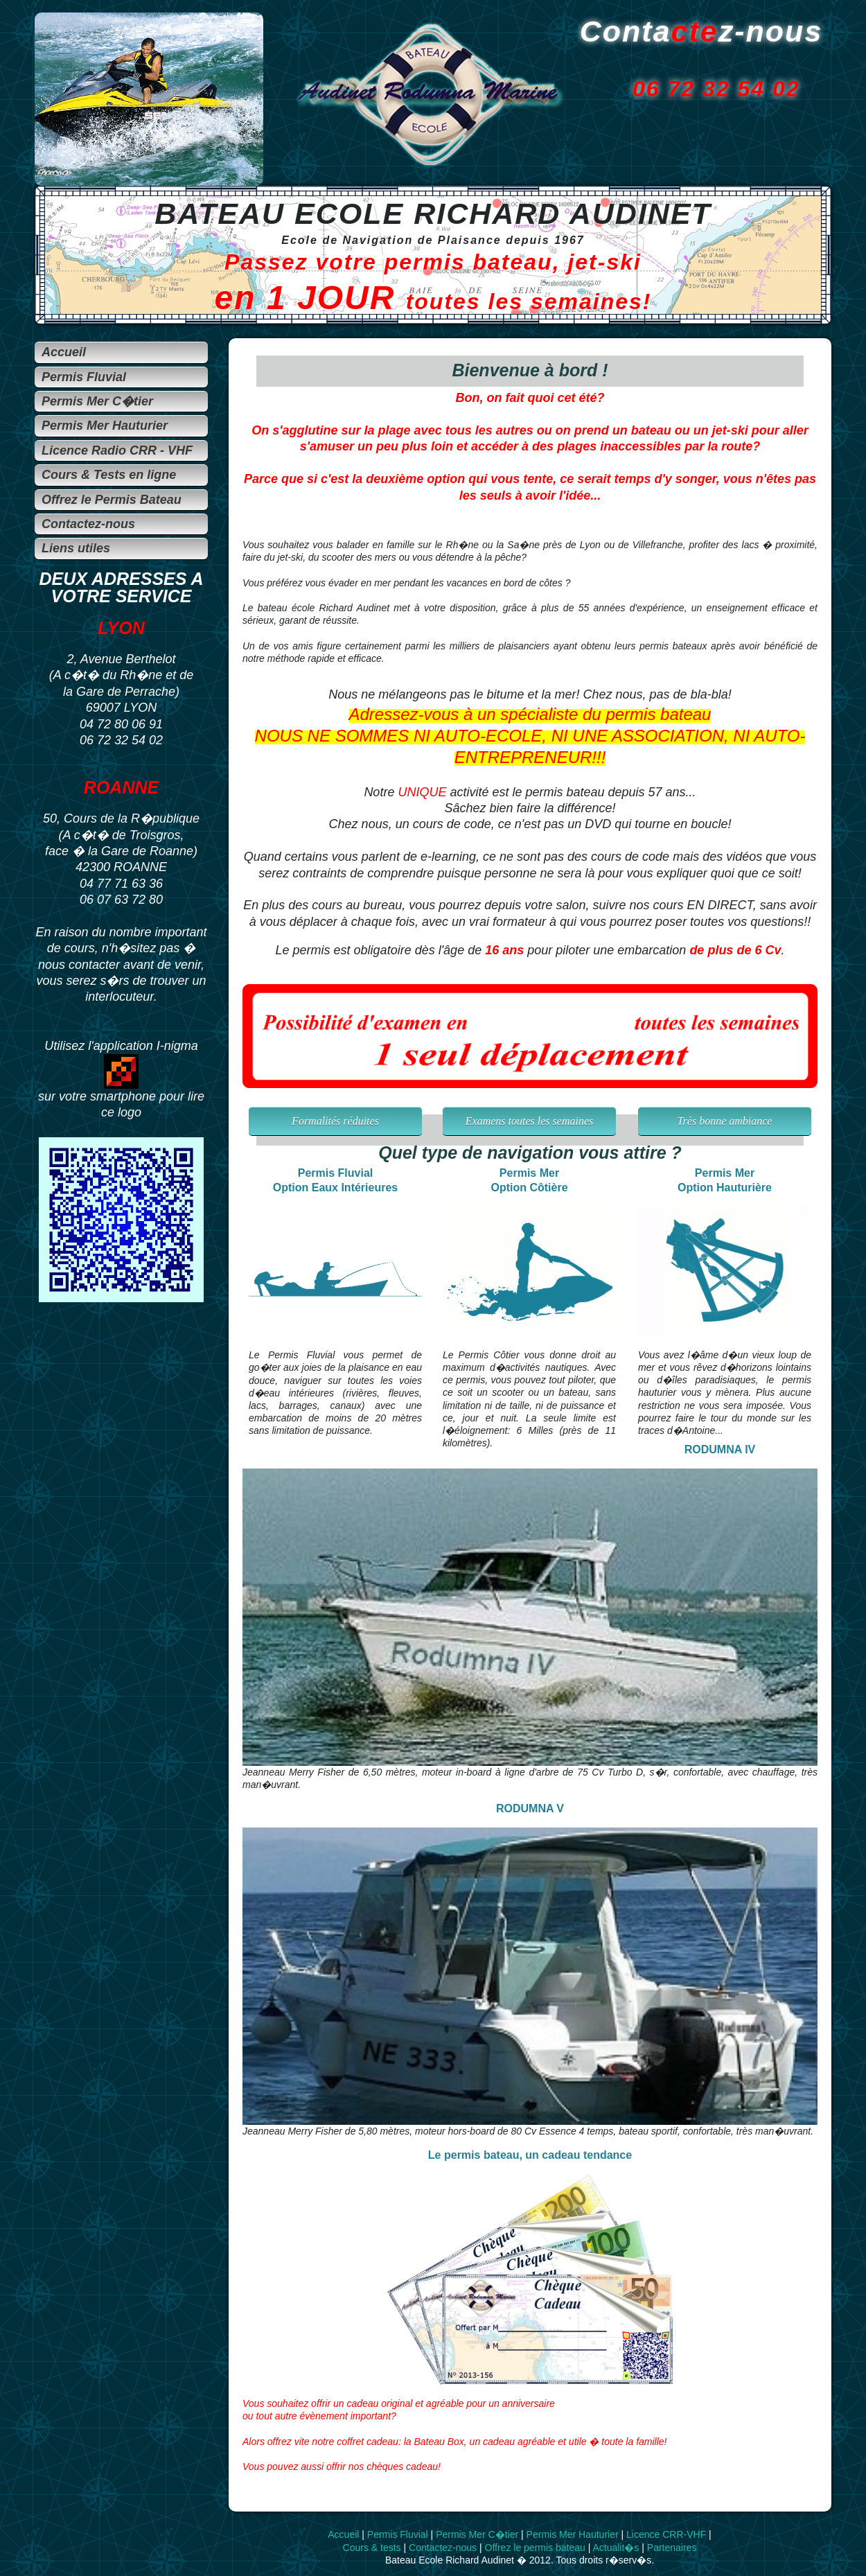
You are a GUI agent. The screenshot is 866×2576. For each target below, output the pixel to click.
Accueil (343, 2534)
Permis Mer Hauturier (573, 2534)
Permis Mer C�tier (477, 2534)
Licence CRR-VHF (666, 2534)
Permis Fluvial (397, 2534)
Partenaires (672, 2547)
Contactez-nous (443, 2547)
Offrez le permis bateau (535, 2547)
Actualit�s (615, 2547)
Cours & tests (372, 2547)
